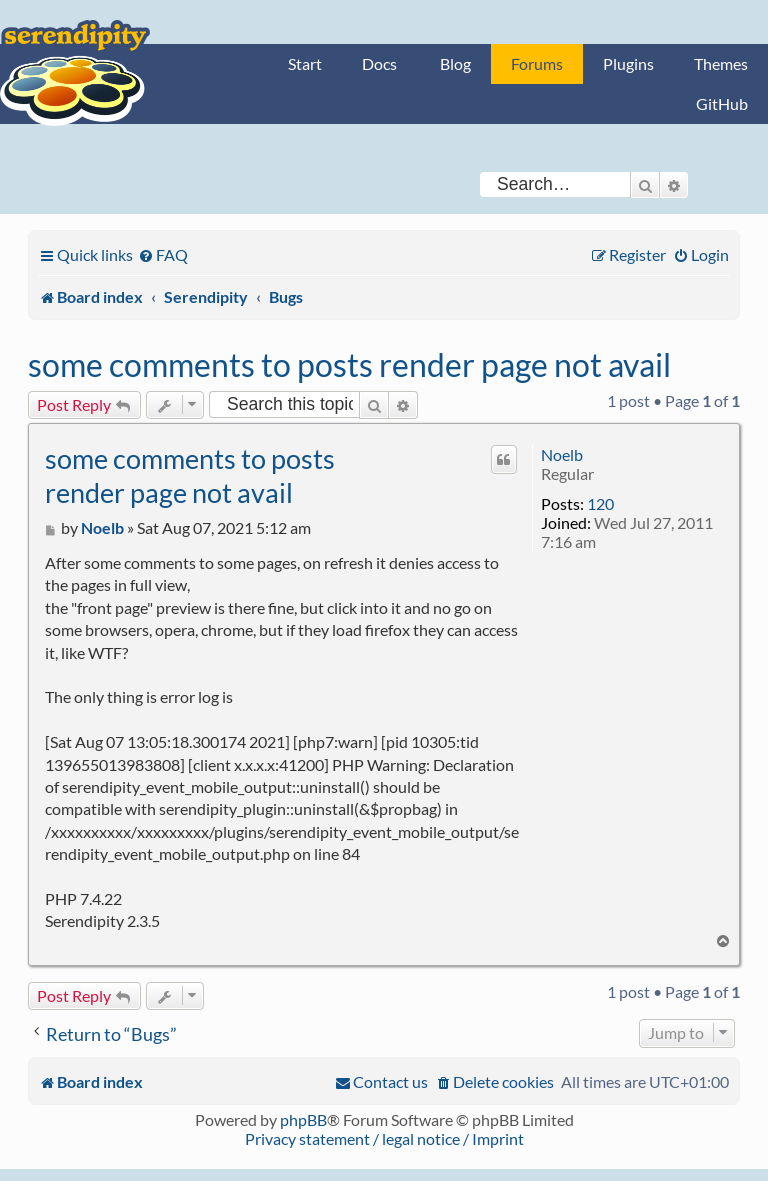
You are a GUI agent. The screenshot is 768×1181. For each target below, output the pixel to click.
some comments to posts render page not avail (349, 364)
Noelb (562, 454)
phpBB (303, 1119)
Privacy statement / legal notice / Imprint (384, 1138)
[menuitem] (163, 254)
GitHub (722, 103)
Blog (455, 63)
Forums (537, 63)
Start (305, 63)
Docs (379, 63)
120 (600, 503)
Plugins (628, 63)
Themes (721, 63)
